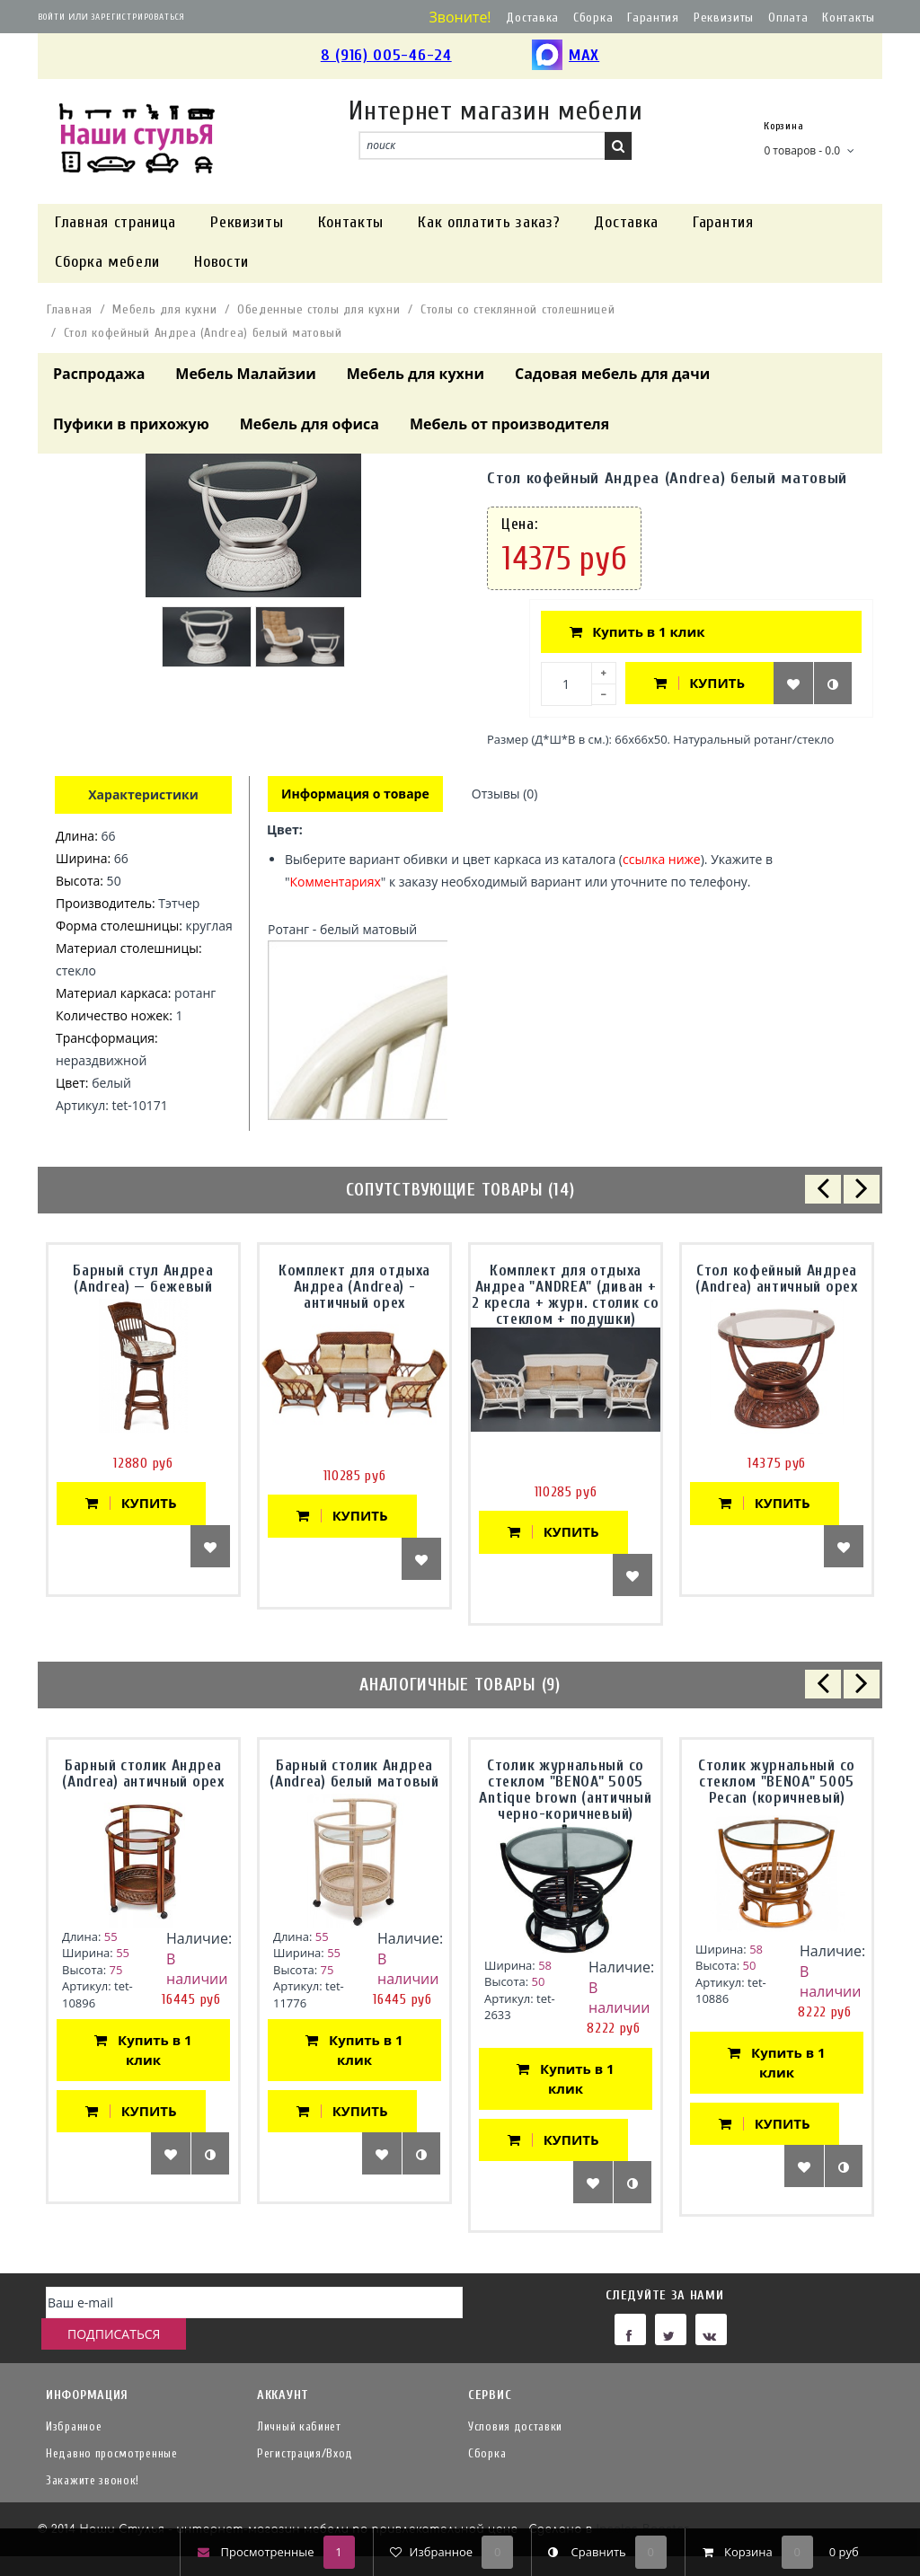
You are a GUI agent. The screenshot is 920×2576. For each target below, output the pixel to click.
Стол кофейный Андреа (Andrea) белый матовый (203, 332)
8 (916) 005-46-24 (386, 55)
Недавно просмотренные (112, 2453)
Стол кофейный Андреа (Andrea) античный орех (776, 1280)
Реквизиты (724, 17)
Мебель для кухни (164, 309)
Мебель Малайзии (245, 374)
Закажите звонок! (92, 2480)
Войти (52, 17)
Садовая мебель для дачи (612, 374)
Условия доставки (515, 2426)
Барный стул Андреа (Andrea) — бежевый (143, 1280)
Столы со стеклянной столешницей (517, 309)
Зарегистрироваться (138, 17)
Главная (70, 309)
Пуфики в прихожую (131, 424)
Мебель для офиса (309, 424)
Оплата (788, 17)
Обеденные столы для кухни (319, 309)
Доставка (532, 17)
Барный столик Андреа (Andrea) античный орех (143, 1775)
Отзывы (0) (507, 794)
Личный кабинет (299, 2426)
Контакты (848, 17)
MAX (565, 56)
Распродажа (99, 374)
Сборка (593, 17)
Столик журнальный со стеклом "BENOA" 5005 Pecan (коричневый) (776, 1783)
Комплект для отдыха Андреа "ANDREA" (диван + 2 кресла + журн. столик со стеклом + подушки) (565, 1296)
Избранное (74, 2426)
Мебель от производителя (509, 424)
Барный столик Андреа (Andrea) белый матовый (354, 1775)
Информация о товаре (356, 794)
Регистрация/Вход (305, 2453)
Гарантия (653, 17)
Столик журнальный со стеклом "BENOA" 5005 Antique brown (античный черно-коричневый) (565, 1791)
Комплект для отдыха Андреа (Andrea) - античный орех (354, 1288)
